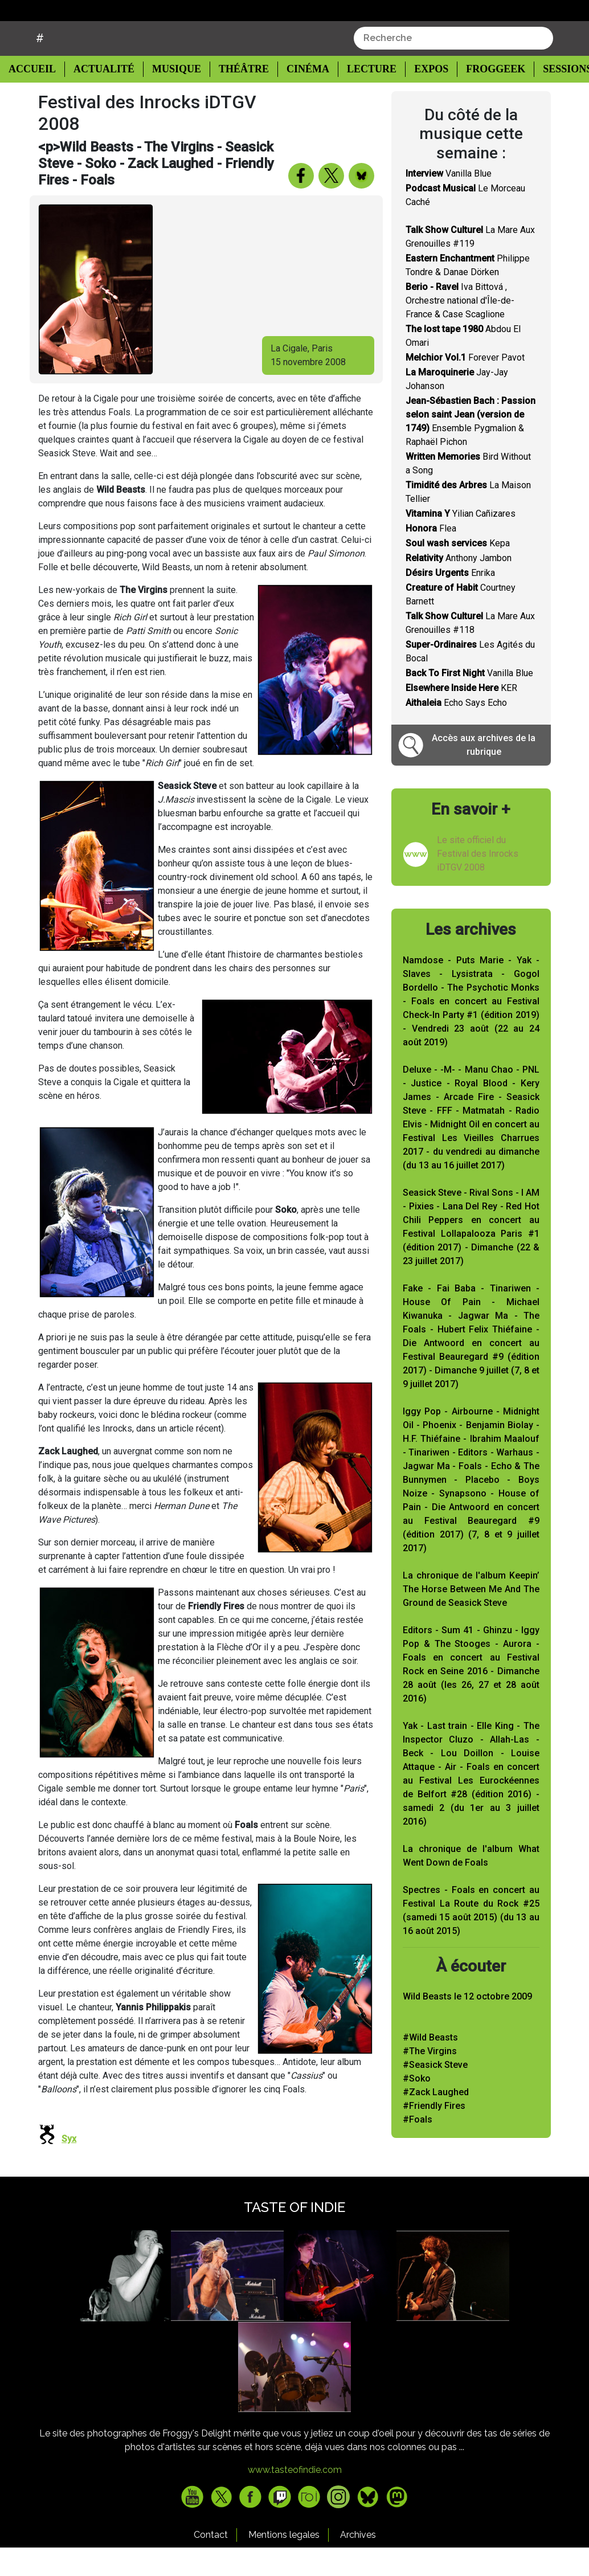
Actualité (100, 98)
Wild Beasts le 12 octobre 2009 (467, 2024)
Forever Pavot (465, 386)
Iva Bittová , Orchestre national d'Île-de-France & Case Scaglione (460, 329)
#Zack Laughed (436, 2120)
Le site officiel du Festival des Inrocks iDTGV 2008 (477, 882)
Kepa (458, 572)
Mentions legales (284, 2563)
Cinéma (299, 98)
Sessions (554, 98)
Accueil (35, 97)
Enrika (450, 601)
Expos (419, 98)
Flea (431, 557)
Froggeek (483, 98)
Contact (211, 2563)
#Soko (417, 2106)
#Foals (417, 2147)
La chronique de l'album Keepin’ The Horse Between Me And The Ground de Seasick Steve (471, 1617)
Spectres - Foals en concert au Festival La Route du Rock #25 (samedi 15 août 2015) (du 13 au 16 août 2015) (471, 1939)
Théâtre (236, 98)
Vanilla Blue (449, 202)
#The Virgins (430, 2079)
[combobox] (453, 66)
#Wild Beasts (430, 2065)
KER (461, 717)
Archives (358, 2563)
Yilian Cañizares (461, 542)
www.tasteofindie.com (295, 2498)
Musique (171, 98)
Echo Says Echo (456, 731)
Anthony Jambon (459, 587)
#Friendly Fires (434, 2134)
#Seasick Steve (435, 2093)
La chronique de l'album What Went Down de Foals (471, 1884)
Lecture (361, 98)
